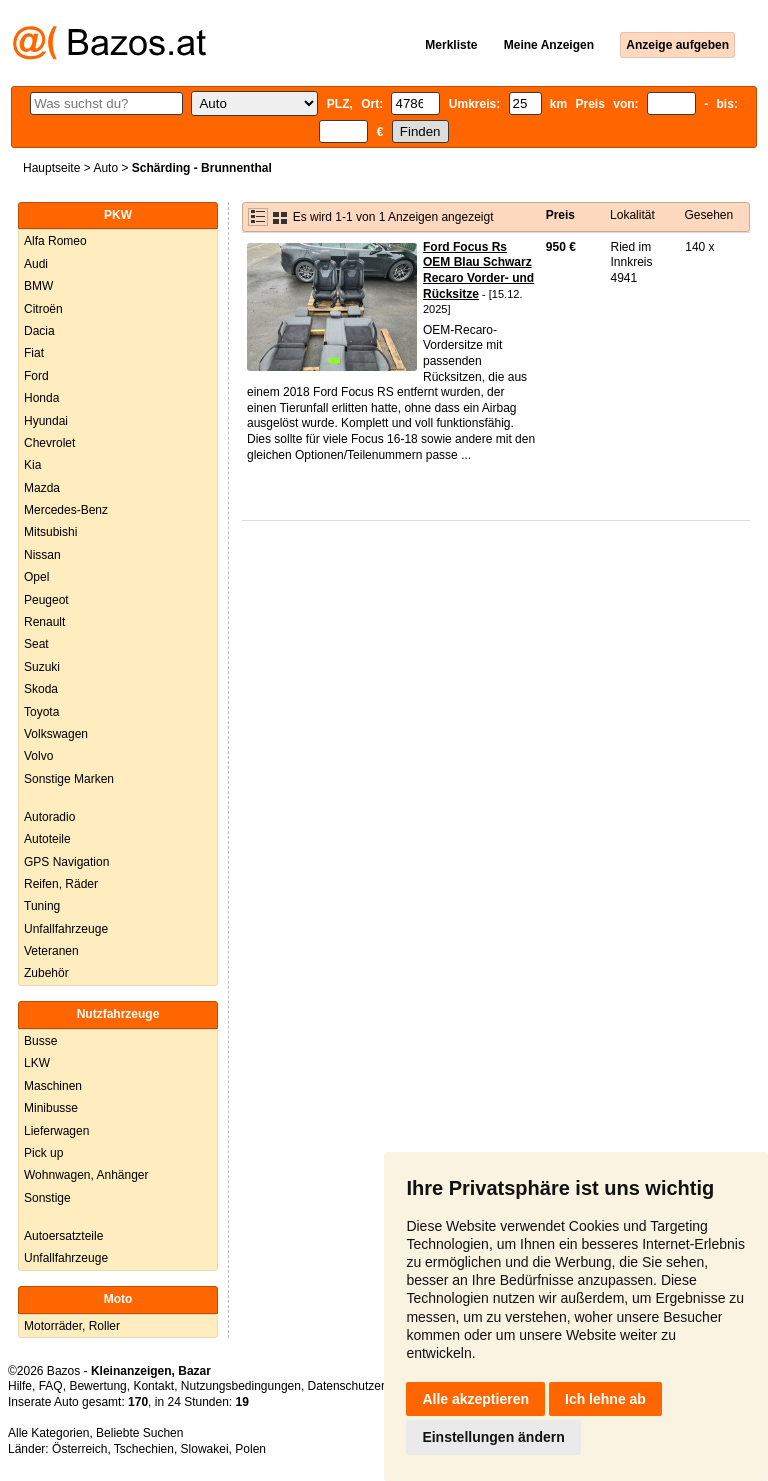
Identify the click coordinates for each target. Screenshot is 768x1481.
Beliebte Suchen (139, 1433)
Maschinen (53, 1086)
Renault (44, 622)
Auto (105, 168)
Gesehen (708, 215)
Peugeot (46, 600)
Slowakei (205, 1449)
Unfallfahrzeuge (66, 929)
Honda (41, 398)
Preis (560, 215)
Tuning (42, 906)
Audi (36, 264)
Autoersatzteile (63, 1236)
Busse (40, 1041)
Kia (32, 465)
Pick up (43, 1153)
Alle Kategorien (48, 1433)
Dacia (39, 331)
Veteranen (51, 951)
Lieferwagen (56, 1131)
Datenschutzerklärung (366, 1386)
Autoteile (47, 839)
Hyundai (46, 421)
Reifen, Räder (61, 884)
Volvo (38, 756)
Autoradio (49, 817)
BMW (38, 286)
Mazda (42, 488)
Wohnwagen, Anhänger (86, 1175)
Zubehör (46, 973)
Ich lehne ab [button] (605, 1399)
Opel (36, 577)
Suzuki (42, 667)
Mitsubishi (50, 532)
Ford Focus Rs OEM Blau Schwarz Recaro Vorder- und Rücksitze (478, 270)
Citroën (43, 309)
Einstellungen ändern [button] (493, 1437)
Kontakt (153, 1386)
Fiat (34, 353)
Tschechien (144, 1449)
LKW (37, 1063)
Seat (36, 644)
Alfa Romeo (55, 241)
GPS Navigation (66, 862)
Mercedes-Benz (66, 510)
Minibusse (51, 1108)
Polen (250, 1449)
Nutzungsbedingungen (241, 1386)
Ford (36, 376)
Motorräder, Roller (72, 1326)
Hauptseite (51, 168)
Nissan (42, 555)
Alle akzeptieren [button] (475, 1399)
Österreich (79, 1449)
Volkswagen (56, 734)
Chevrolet (49, 443)
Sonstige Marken (69, 779)
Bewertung (97, 1386)
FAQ (51, 1386)
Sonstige (47, 1198)
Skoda (41, 689)
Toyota (41, 712)
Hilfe (20, 1386)
